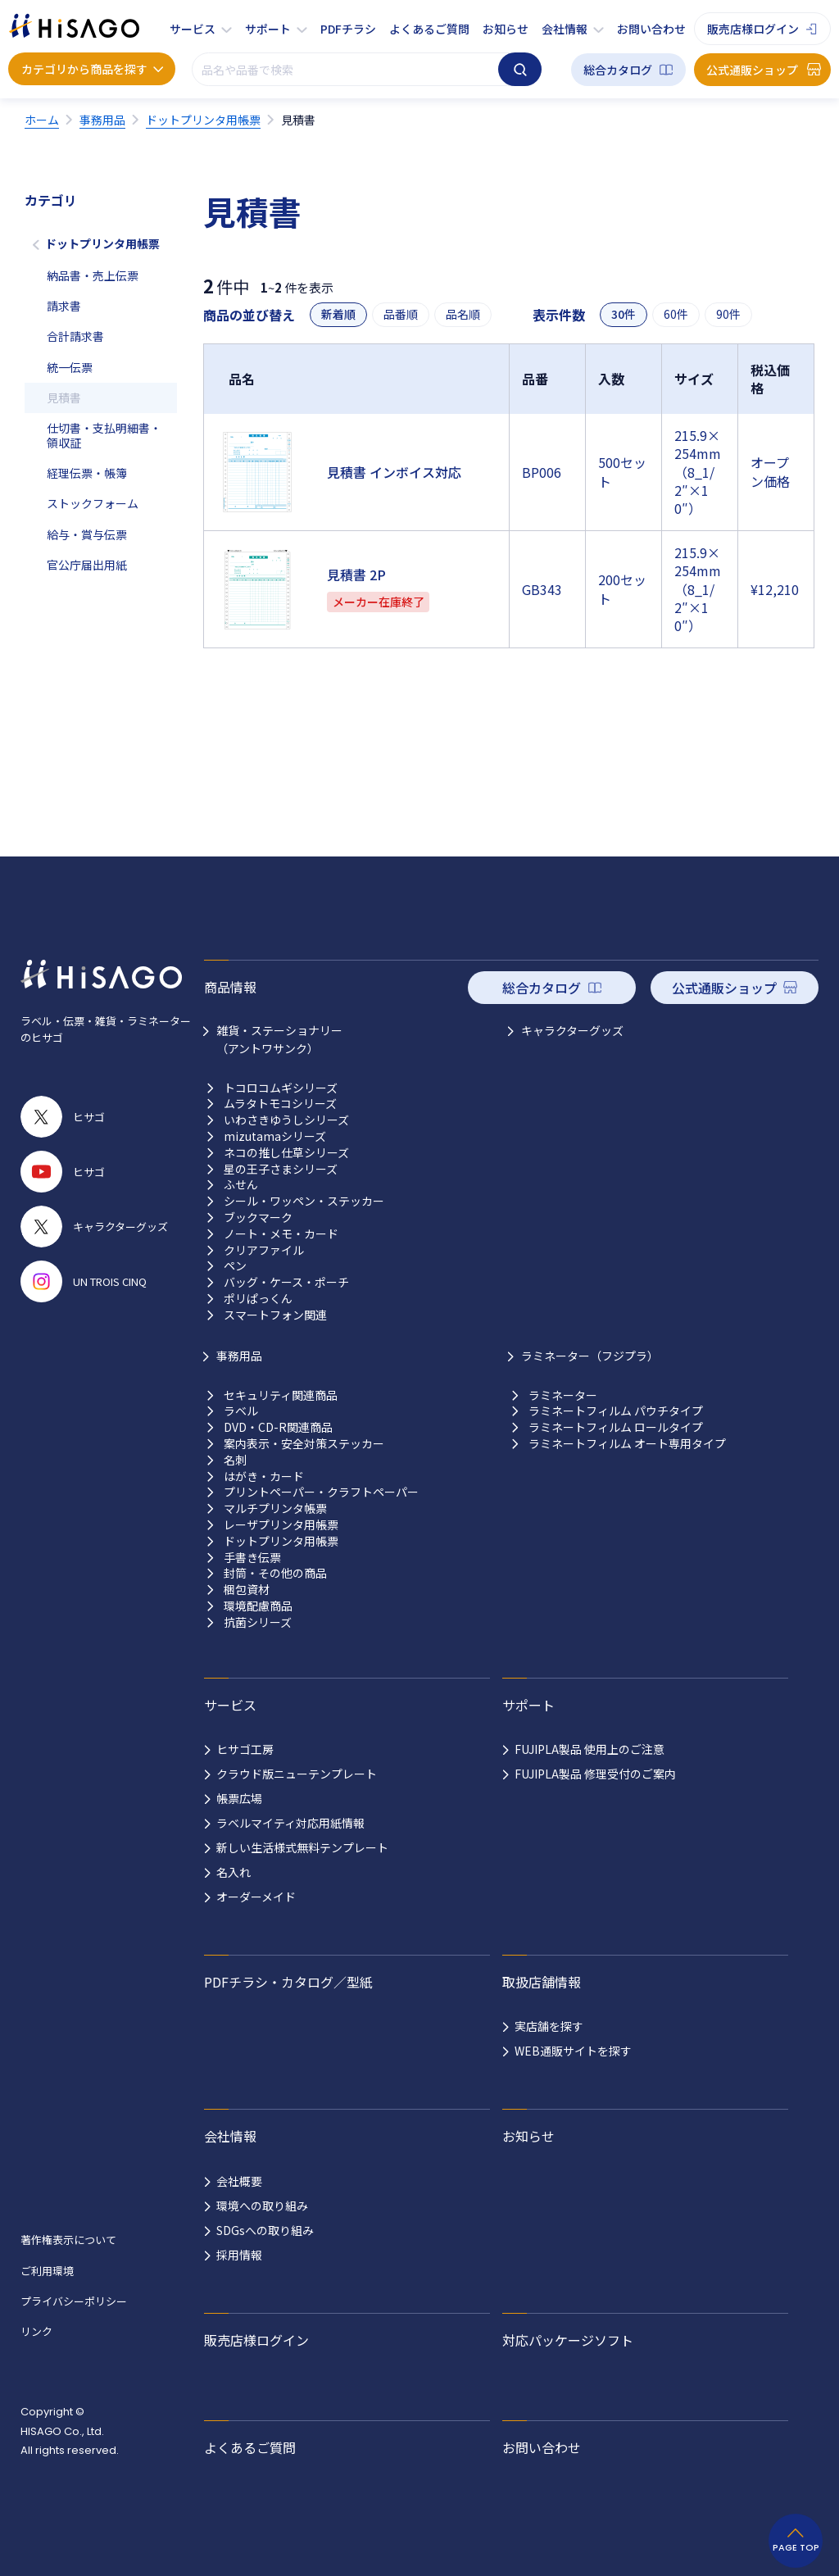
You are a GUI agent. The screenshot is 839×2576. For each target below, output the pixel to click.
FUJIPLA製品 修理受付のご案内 (595, 1773)
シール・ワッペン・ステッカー (304, 1201)
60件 (676, 314)
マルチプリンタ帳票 (275, 1508)
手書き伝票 (252, 1558)
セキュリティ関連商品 (281, 1395)
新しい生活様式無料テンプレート (302, 1847)
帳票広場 (239, 1798)
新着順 (338, 314)
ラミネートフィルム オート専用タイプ (627, 1444)
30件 (623, 314)
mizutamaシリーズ (275, 1136)
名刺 (235, 1460)
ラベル (241, 1411)
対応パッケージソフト (567, 2340)
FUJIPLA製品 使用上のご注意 (589, 1749)
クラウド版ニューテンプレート (296, 1773)
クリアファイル (264, 1250)
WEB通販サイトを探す (573, 2050)
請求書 (64, 306)
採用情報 (239, 2255)
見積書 (64, 397)
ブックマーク (258, 1217)
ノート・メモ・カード (281, 1234)
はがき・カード (264, 1476)
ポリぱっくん (258, 1299)
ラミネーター (562, 1395)
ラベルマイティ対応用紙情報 (290, 1823)
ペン (235, 1266)
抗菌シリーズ (258, 1622)
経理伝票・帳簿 (87, 473)
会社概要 (239, 2181)
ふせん (241, 1185)
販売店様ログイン (753, 28)
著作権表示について (68, 2239)
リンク (36, 2331)
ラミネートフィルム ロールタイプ (615, 1427)
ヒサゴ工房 (245, 1749)
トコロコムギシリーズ (281, 1088)
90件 (728, 314)
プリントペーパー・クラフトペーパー (321, 1492)
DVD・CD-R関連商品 (278, 1427)
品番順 (400, 314)
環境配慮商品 (258, 1606)
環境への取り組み (262, 2205)
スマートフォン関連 (275, 1315)
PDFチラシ (348, 28)
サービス (192, 28)
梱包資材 (247, 1590)
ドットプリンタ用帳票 (102, 243)
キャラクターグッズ (572, 1030)
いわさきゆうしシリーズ (286, 1120)
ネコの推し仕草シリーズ (286, 1153)
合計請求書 (75, 336)
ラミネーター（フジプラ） (590, 1355)
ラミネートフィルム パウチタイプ (615, 1411)
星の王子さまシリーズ (281, 1169)
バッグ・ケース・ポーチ (286, 1282)
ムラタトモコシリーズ (280, 1104)
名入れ (233, 1872)
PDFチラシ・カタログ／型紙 (288, 1982)
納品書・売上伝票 (92, 275)
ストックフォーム (92, 503)
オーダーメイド (256, 1896)
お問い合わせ (651, 28)
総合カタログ (617, 69)
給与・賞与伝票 (87, 534)
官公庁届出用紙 (87, 565)
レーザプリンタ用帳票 (281, 1525)
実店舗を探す (549, 2026)
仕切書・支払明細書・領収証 (104, 435)
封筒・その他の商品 (275, 1573)
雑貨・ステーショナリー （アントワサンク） (279, 1039)
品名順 (463, 314)
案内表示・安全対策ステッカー (304, 1444)
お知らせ (505, 28)
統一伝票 (70, 367)
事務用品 (239, 1355)
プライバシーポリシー (73, 2301)
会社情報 (564, 28)
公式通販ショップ (752, 69)
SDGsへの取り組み (265, 2230)
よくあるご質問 (429, 28)
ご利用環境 (47, 2270)
